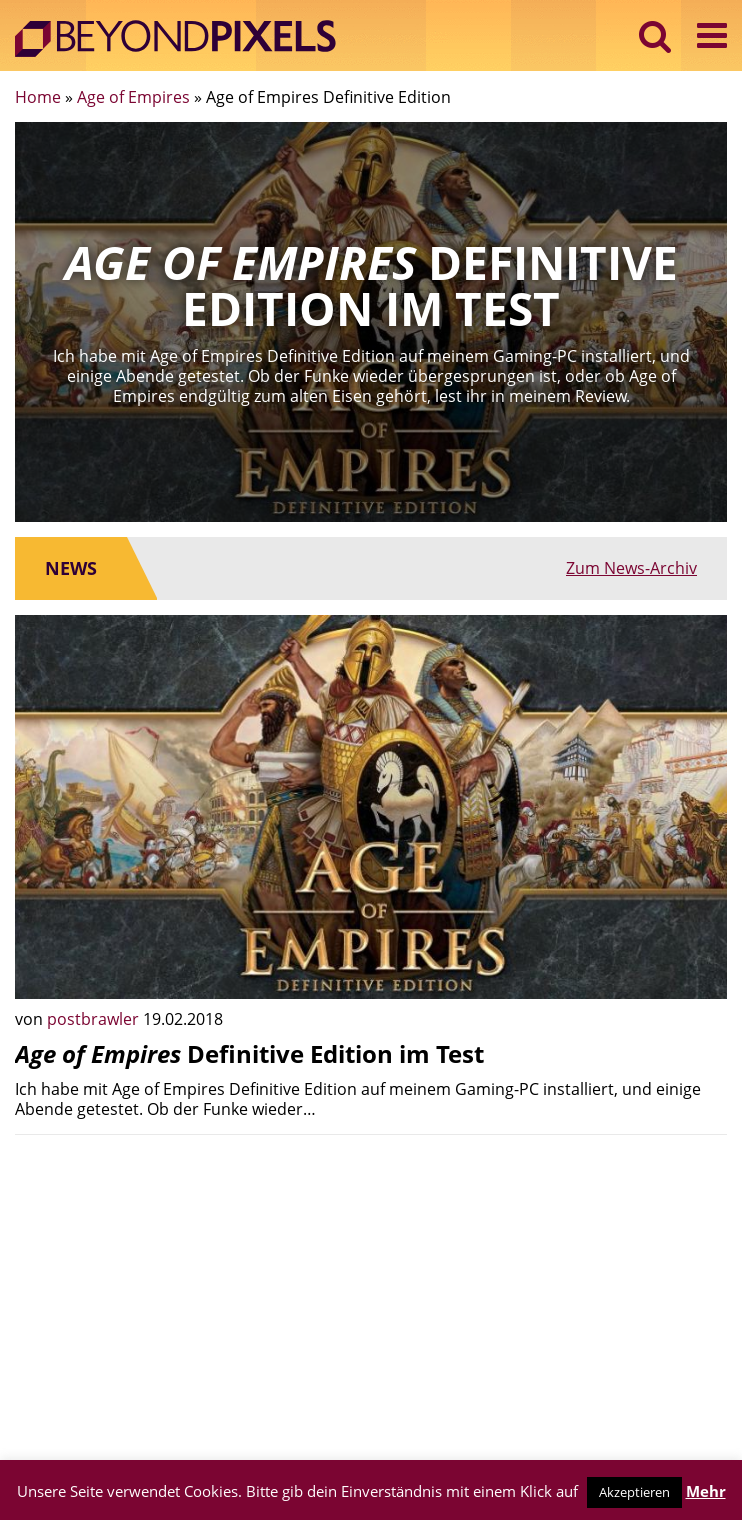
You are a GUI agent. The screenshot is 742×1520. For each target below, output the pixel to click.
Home (38, 97)
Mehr (706, 1491)
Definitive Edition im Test (249, 1053)
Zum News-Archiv (631, 568)
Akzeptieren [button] (634, 1492)
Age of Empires (133, 97)
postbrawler (95, 1019)
